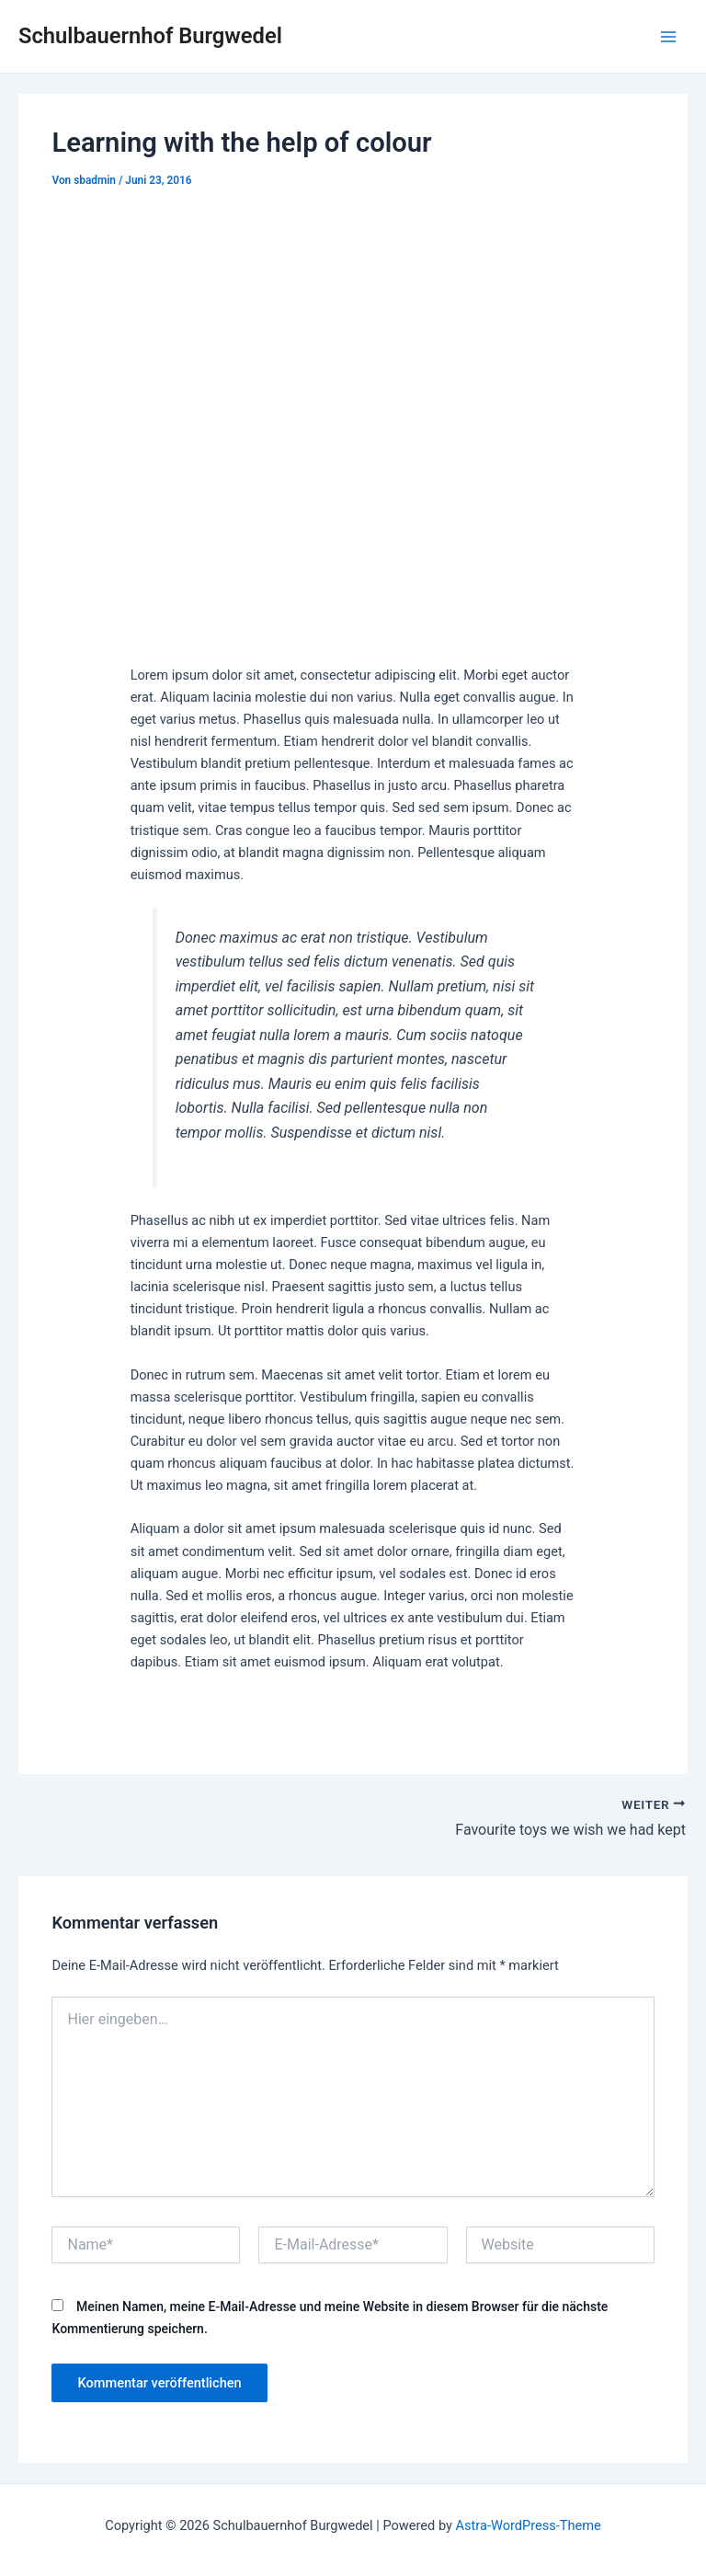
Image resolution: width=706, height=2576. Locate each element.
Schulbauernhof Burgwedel (150, 36)
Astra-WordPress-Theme (528, 2525)
